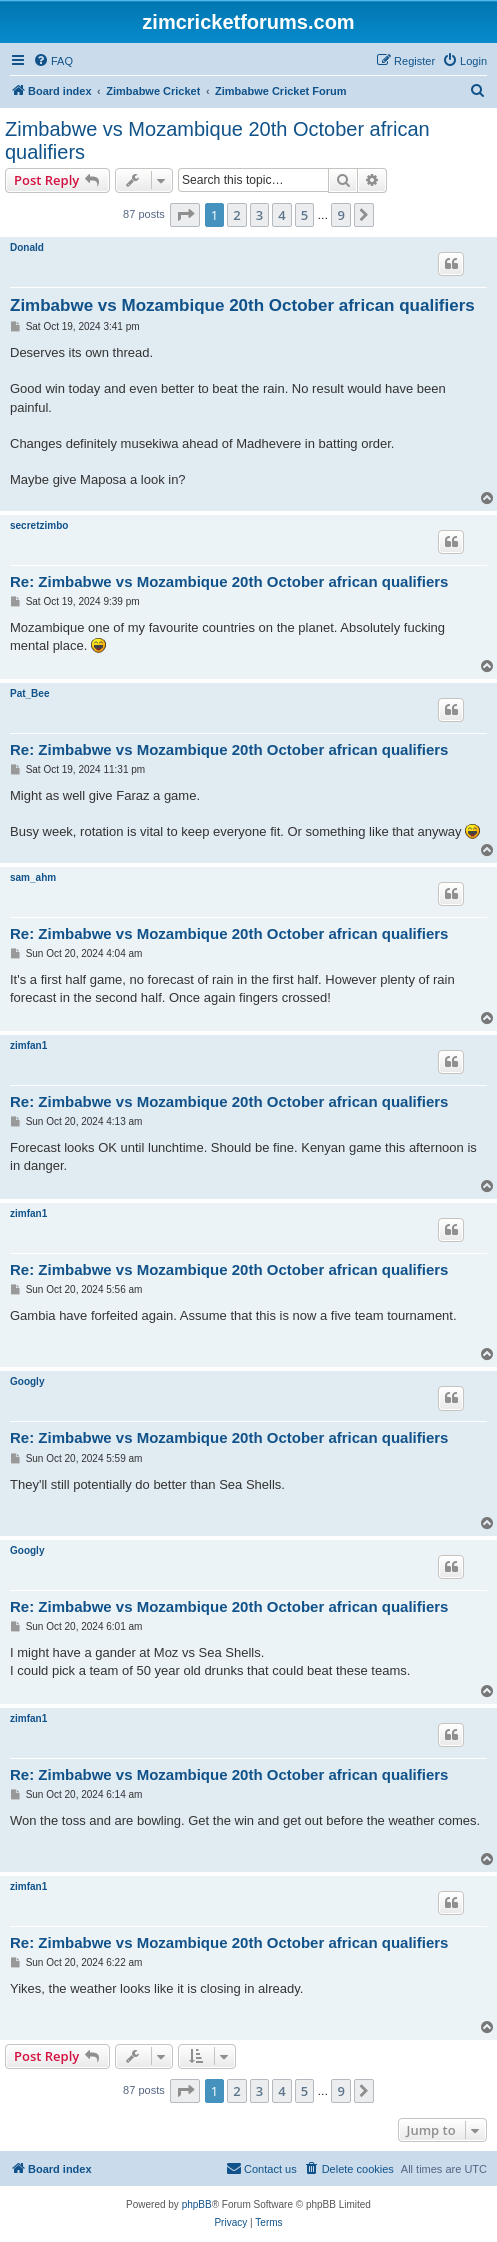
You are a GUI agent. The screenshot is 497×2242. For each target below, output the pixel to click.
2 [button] (236, 215)
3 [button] (259, 215)
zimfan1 (28, 1045)
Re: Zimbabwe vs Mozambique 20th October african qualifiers (229, 581)
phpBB (197, 2204)
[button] (185, 215)
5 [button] (304, 215)
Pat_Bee (29, 693)
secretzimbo (39, 525)
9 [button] (340, 215)
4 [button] (281, 215)
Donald (27, 247)
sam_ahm (33, 877)
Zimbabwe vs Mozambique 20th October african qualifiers (217, 140)
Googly (27, 1381)
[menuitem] (53, 61)
